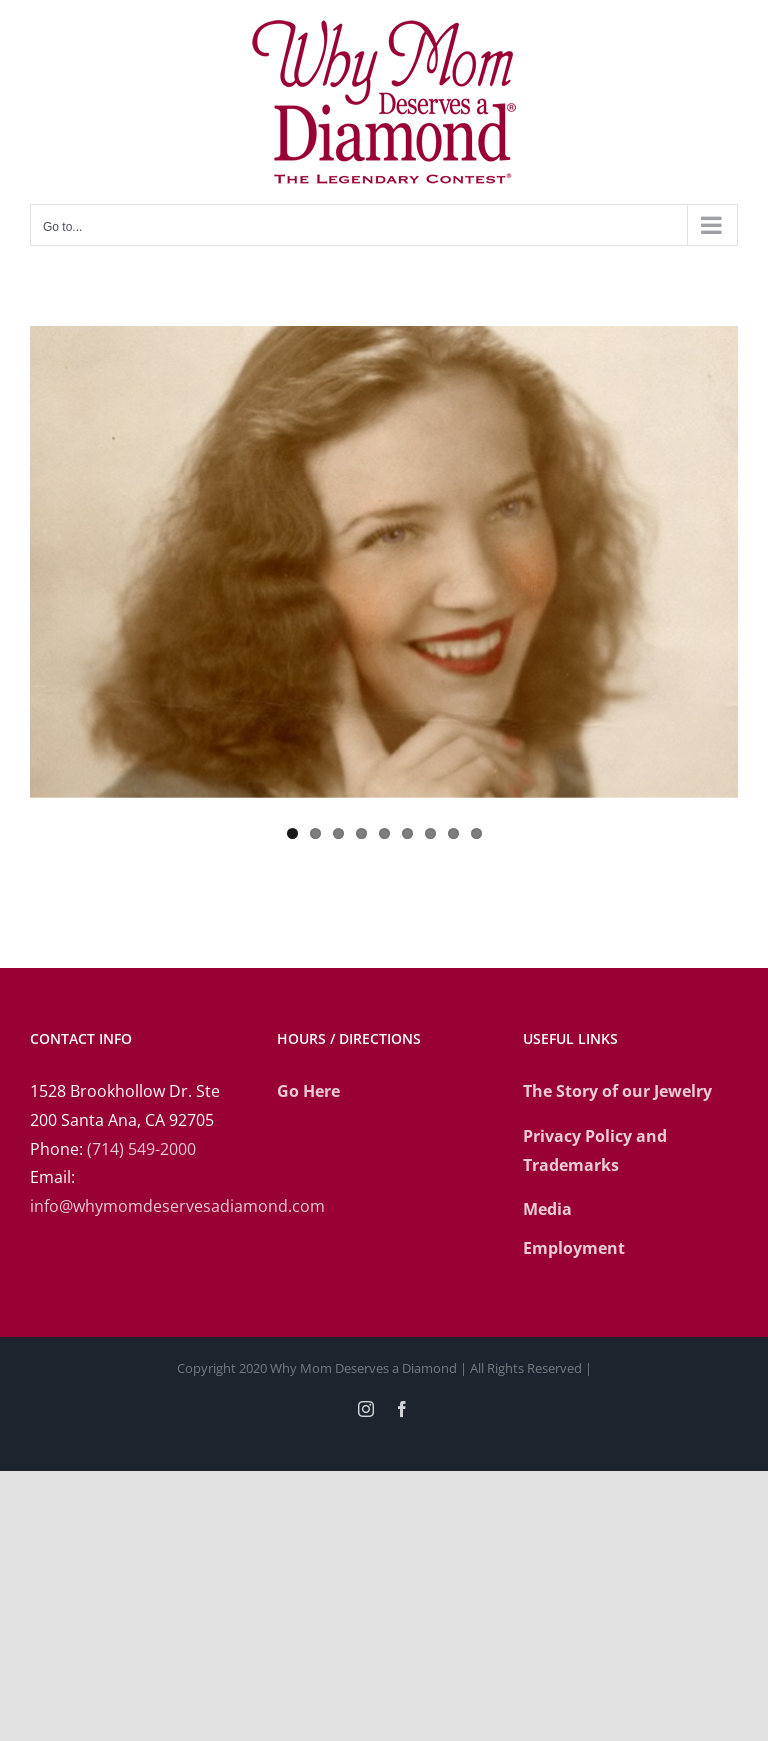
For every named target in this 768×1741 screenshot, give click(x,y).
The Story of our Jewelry (617, 1091)
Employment (574, 1248)
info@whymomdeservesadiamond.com (177, 1206)
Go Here (308, 1091)
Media (547, 1209)
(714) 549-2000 (141, 1149)
